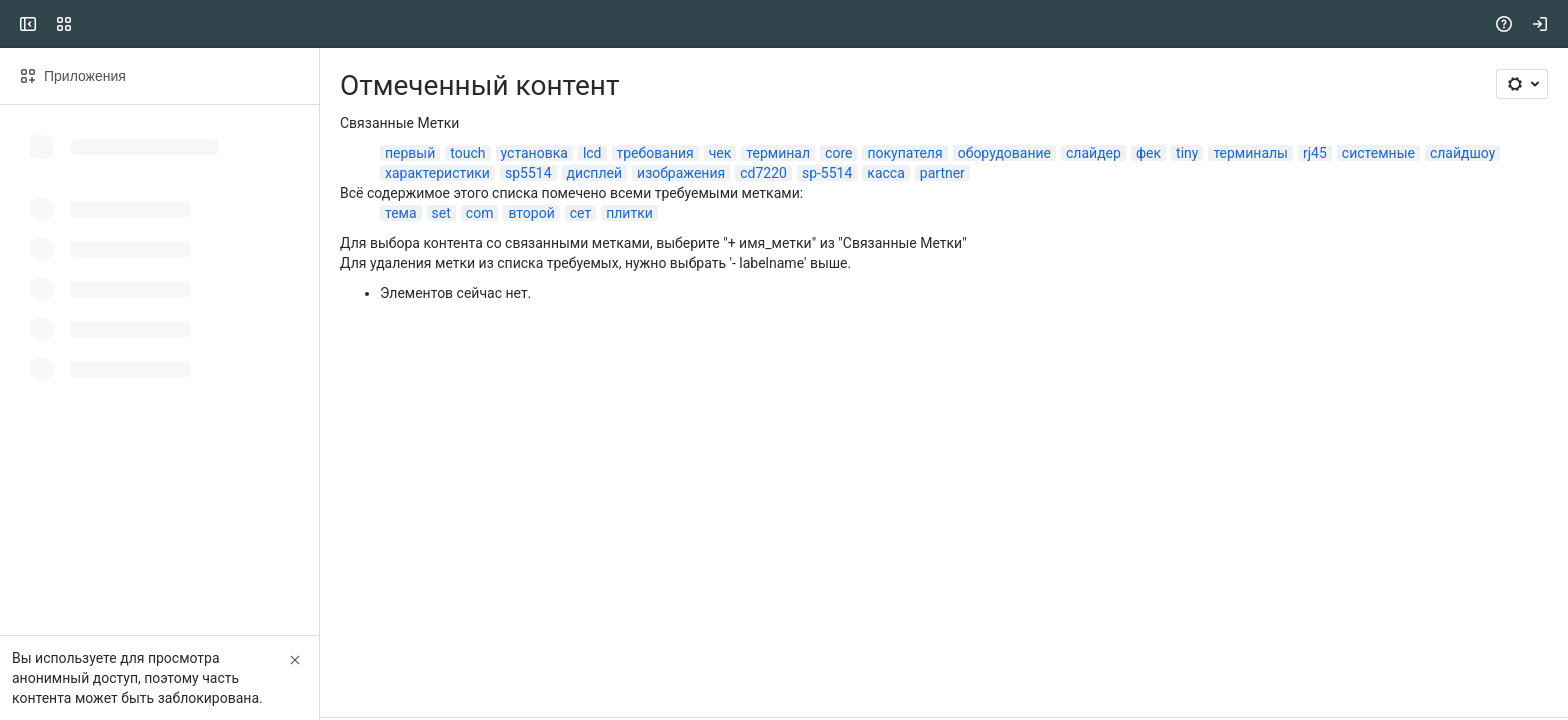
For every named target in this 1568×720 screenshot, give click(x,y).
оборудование (1004, 153)
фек (1148, 153)
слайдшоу (1462, 153)
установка (534, 153)
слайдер (1093, 153)
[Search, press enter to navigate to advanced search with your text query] (780, 24)
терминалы (1250, 153)
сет (580, 213)
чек (720, 153)
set (441, 213)
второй (531, 213)
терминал (778, 153)
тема (401, 213)
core (838, 153)
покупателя (904, 153)
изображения (681, 173)
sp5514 (528, 173)
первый (410, 153)
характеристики (437, 173)
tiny (1187, 153)
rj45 (1315, 153)
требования (655, 153)
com (480, 213)
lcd (592, 153)
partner (942, 173)
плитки (629, 213)
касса (885, 173)
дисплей (595, 173)
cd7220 (763, 173)
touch (467, 153)
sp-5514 (827, 173)
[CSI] (92, 24)
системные (1378, 153)
